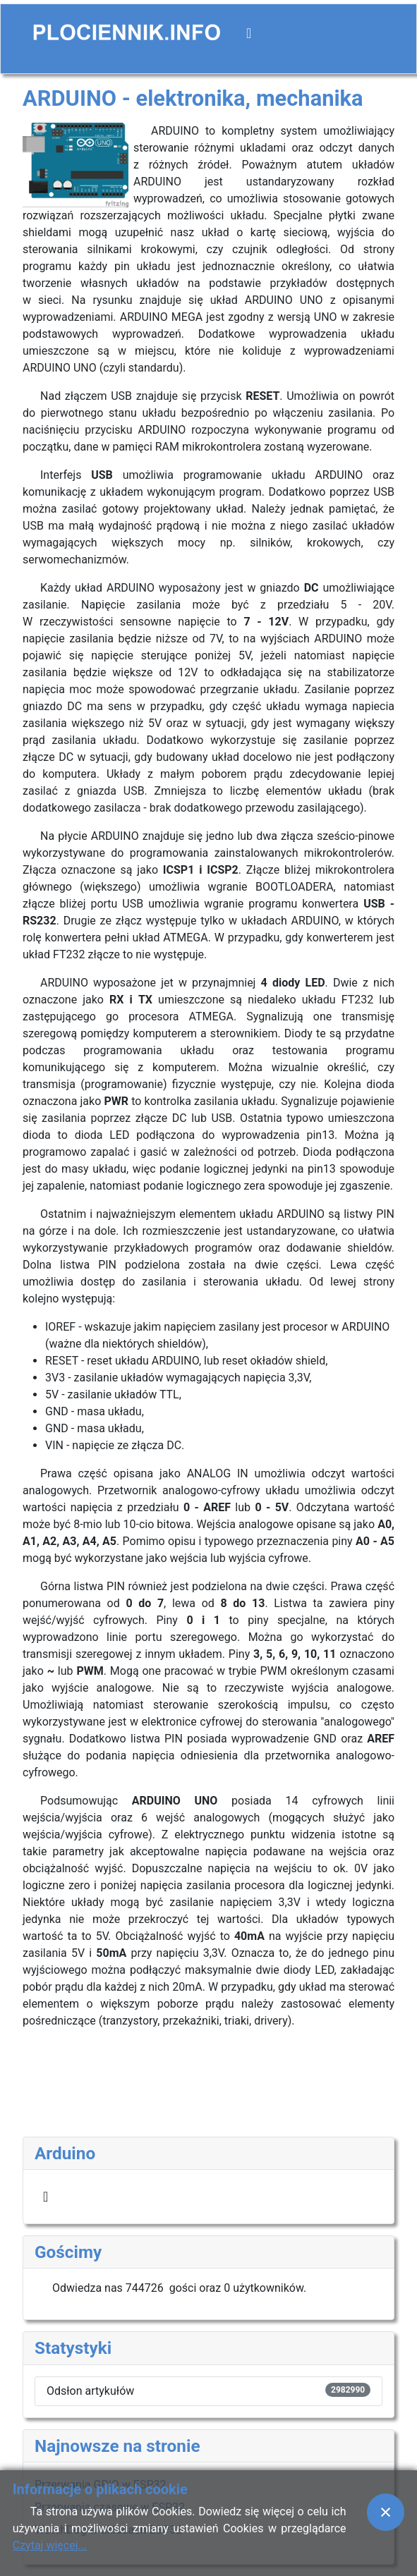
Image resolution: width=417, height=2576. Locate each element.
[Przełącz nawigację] (249, 33)
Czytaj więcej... (50, 2545)
